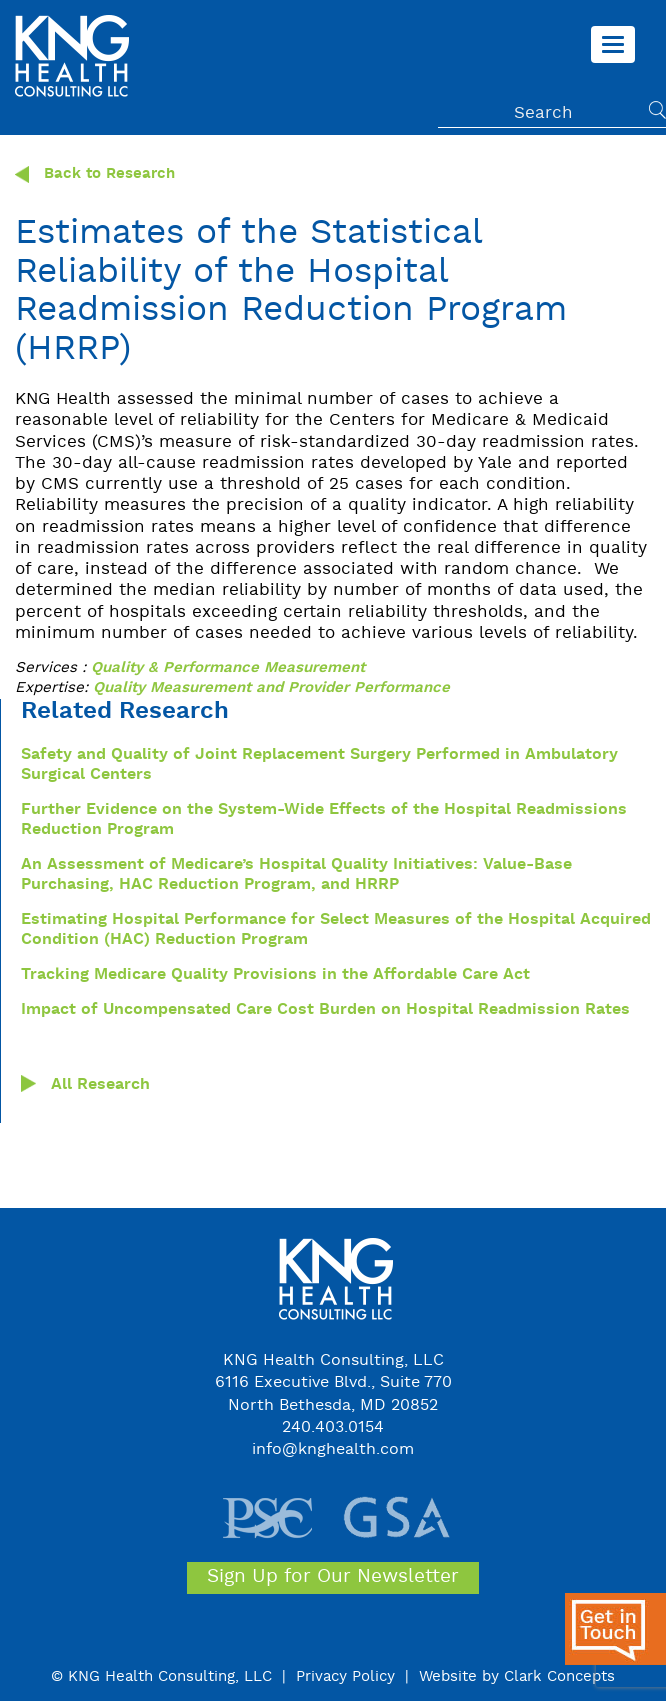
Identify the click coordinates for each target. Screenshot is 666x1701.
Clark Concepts (559, 1677)
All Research (100, 1085)
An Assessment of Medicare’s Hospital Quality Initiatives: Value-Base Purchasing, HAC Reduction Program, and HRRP (296, 875)
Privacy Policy (345, 1677)
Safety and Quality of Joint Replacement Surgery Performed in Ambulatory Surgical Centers (319, 765)
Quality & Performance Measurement (228, 668)
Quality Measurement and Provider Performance (271, 688)
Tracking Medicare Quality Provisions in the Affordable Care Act (275, 975)
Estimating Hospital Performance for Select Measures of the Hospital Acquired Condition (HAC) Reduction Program (336, 930)
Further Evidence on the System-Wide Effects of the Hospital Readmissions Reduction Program (324, 820)
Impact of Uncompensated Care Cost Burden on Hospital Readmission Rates (325, 1010)
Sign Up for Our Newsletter (333, 1577)
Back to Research (95, 174)
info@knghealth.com (333, 1450)
